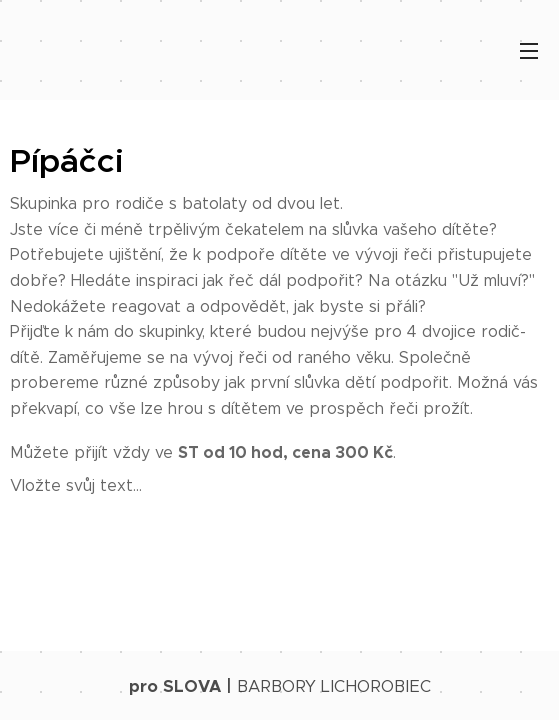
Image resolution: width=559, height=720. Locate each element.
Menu (529, 51)
